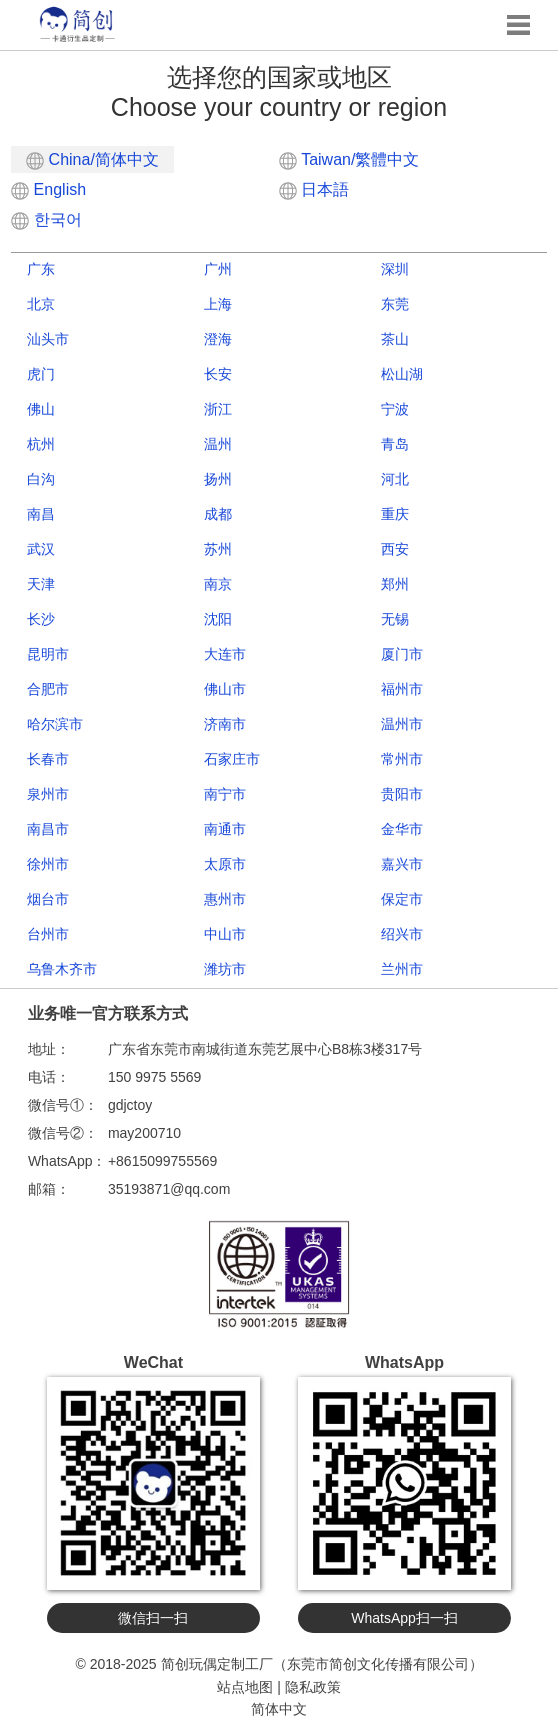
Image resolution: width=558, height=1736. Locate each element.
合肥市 (48, 689)
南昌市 (48, 829)
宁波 (395, 409)
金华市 (402, 829)
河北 (395, 479)
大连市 (225, 654)
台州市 (48, 934)
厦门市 (402, 654)
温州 (218, 444)
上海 (218, 304)
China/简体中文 (92, 160)
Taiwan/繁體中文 (349, 159)
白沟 (41, 479)
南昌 (41, 514)
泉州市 (48, 794)
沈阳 (218, 619)
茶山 (395, 339)
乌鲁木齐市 (62, 969)
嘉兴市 (402, 864)
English (48, 189)
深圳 (395, 269)
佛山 (41, 409)
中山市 (225, 934)
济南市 (225, 724)
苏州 (218, 549)
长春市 (48, 759)
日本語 (314, 189)
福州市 (402, 689)
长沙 (41, 619)
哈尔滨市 (55, 724)
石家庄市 (232, 759)
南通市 (225, 829)
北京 (41, 304)
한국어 (46, 219)
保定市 (402, 899)
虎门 (41, 374)
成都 (218, 514)
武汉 (41, 549)
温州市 (402, 724)
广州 (218, 269)
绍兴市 (402, 934)
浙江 (218, 409)
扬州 (218, 479)
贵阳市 (402, 794)
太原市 (225, 864)
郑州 (395, 584)
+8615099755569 (162, 1161)
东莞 (395, 304)
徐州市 (48, 864)
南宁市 (225, 794)
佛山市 (225, 689)
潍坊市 (225, 969)
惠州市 (225, 899)
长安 (218, 374)
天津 (41, 584)
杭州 (41, 444)
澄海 (218, 339)
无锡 (395, 619)
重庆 (395, 514)
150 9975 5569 (154, 1077)
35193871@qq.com (169, 1189)
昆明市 (48, 654)
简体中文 (279, 1709)
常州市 (402, 759)
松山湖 (402, 374)
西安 (395, 549)
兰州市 (402, 969)
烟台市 (48, 899)
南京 (218, 584)
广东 (41, 269)
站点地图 (245, 1687)
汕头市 (48, 339)
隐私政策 (313, 1687)
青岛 (395, 444)
